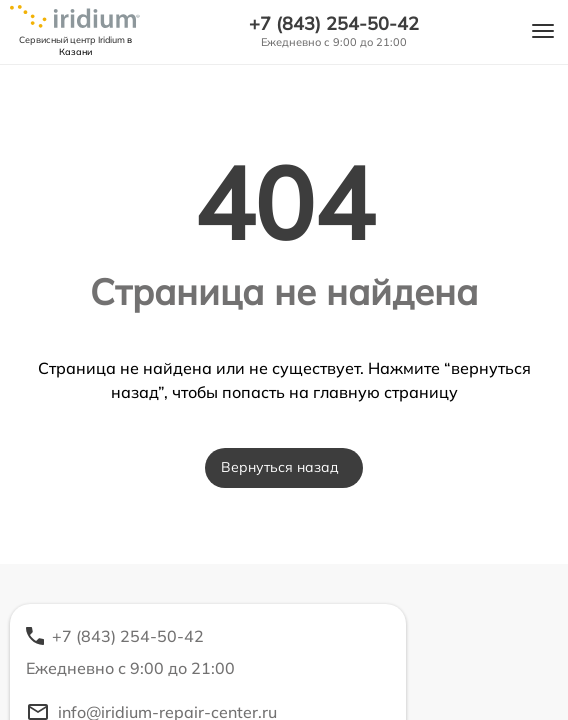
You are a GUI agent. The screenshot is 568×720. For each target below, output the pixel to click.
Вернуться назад (280, 467)
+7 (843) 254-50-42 (334, 24)
